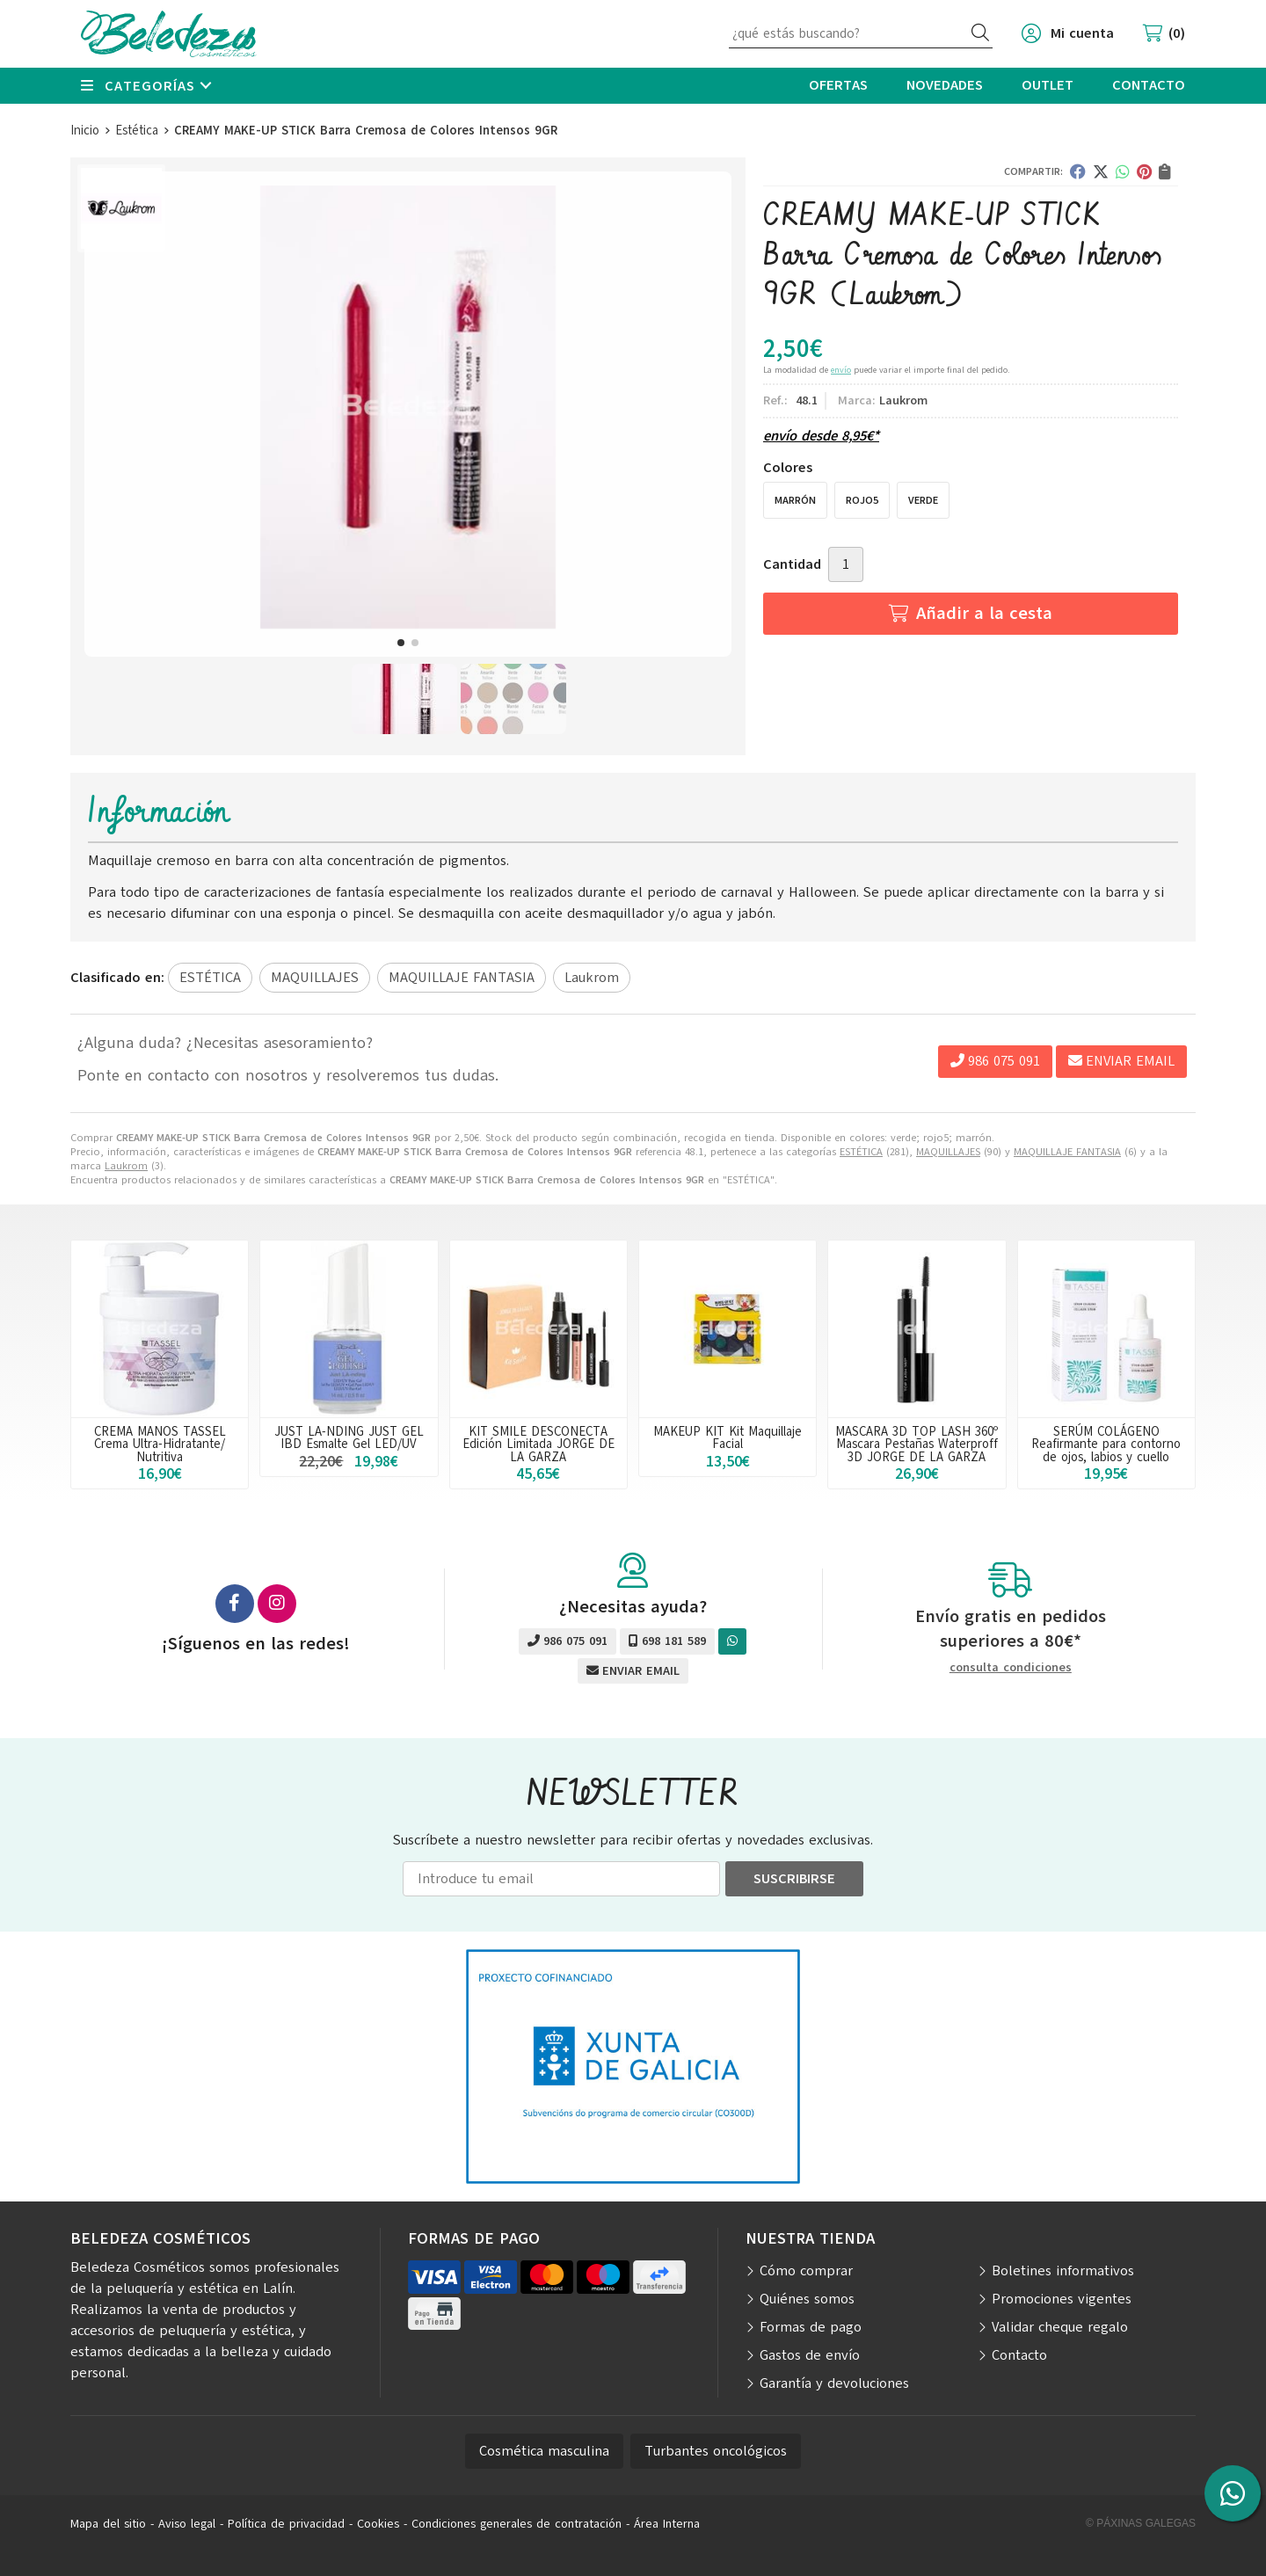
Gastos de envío (810, 2355)
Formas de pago (811, 2327)
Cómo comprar (806, 2271)
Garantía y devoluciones (834, 2383)
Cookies (378, 2523)
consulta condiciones (1011, 1668)
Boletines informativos (1063, 2271)
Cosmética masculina (544, 2451)
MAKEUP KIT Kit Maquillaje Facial (727, 1437)
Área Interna (667, 2523)
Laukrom (126, 1166)
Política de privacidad (286, 2523)
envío (841, 369)
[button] (400, 642)
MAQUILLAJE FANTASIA (1067, 1152)
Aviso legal (186, 2523)
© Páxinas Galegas (1141, 2523)
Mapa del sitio (108, 2523)
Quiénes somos (807, 2299)
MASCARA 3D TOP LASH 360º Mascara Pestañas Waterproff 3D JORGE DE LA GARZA (916, 1444)
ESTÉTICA (861, 1152)
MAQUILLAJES (948, 1152)
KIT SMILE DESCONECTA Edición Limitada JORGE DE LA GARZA (538, 1444)
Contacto (1019, 2355)
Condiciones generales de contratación (516, 2523)
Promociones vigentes (1061, 2299)
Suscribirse (794, 1878)
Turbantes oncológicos (715, 2451)
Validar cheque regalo (1060, 2327)
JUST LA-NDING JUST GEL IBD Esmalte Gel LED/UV (349, 1437)
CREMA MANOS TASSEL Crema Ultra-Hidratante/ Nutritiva (160, 1444)
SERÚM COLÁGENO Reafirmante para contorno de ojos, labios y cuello (1106, 1444)
